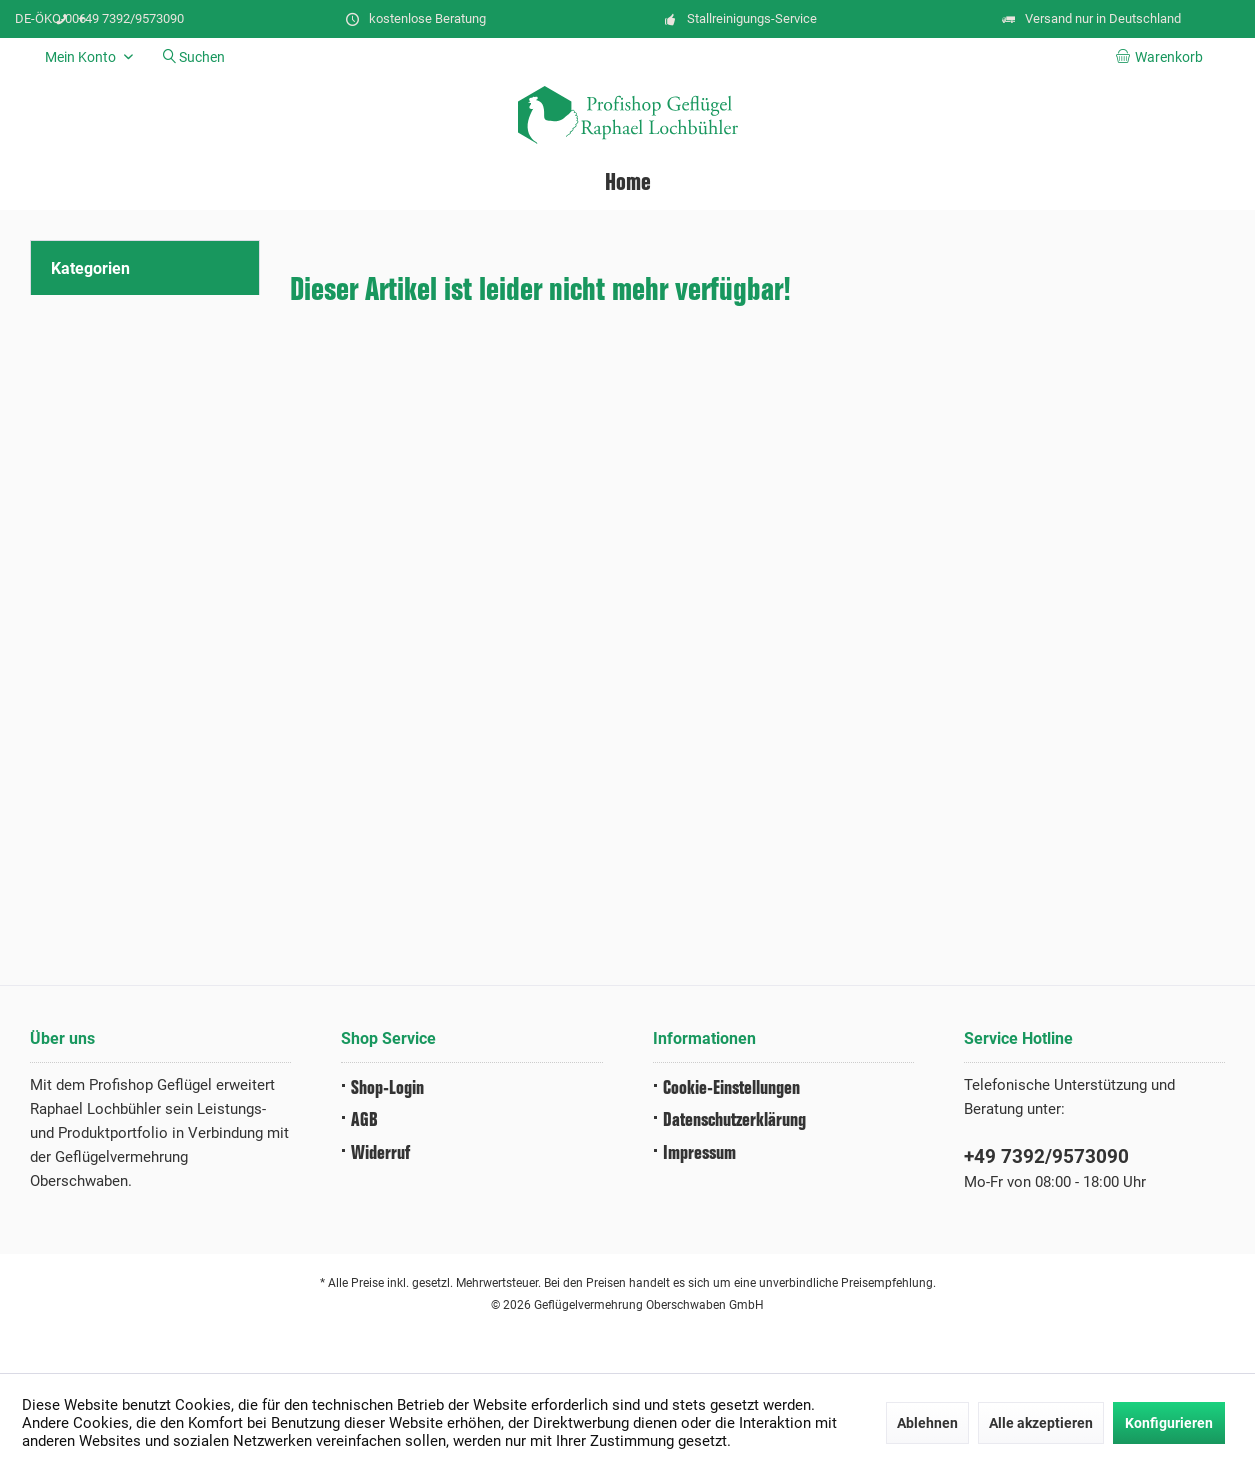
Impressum (699, 1153)
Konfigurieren (1169, 1423)
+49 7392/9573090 (1046, 1156)
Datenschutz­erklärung (734, 1120)
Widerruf (380, 1153)
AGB (364, 1120)
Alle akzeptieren (1041, 1423)
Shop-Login (387, 1088)
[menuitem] (1163, 57)
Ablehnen (927, 1423)
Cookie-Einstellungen (731, 1088)
